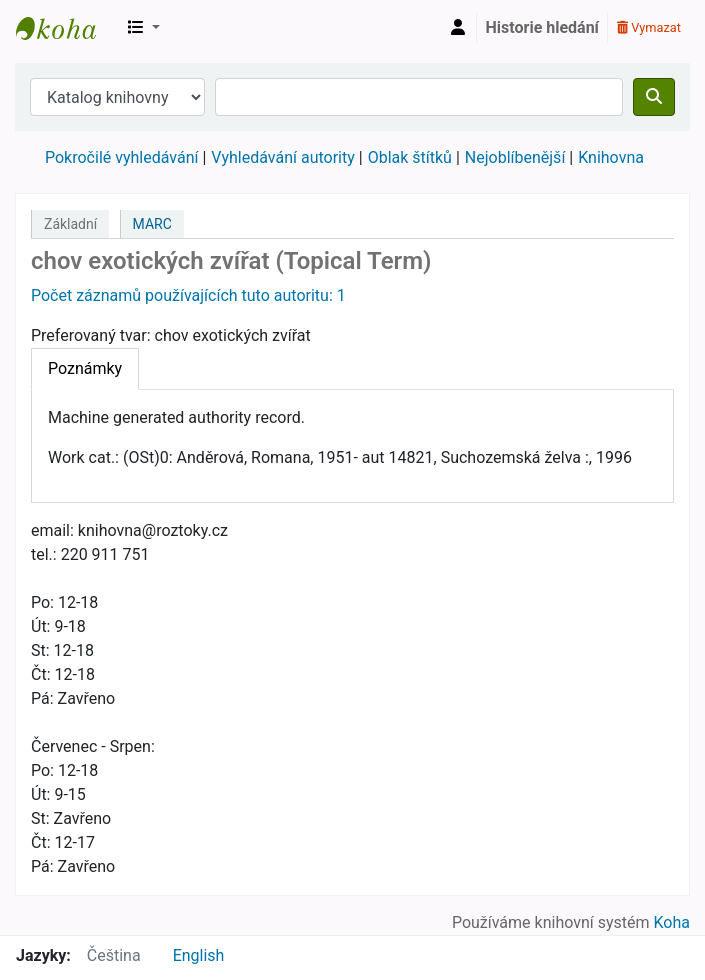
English (199, 955)
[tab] (85, 369)
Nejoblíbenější (515, 157)
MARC (152, 224)
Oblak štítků (410, 157)
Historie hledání (542, 27)
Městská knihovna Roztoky (66, 28)
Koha (672, 922)
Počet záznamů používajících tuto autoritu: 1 (188, 295)
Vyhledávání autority (282, 157)
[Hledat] (654, 97)
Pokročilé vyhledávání (121, 157)
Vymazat (649, 27)
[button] (144, 28)
